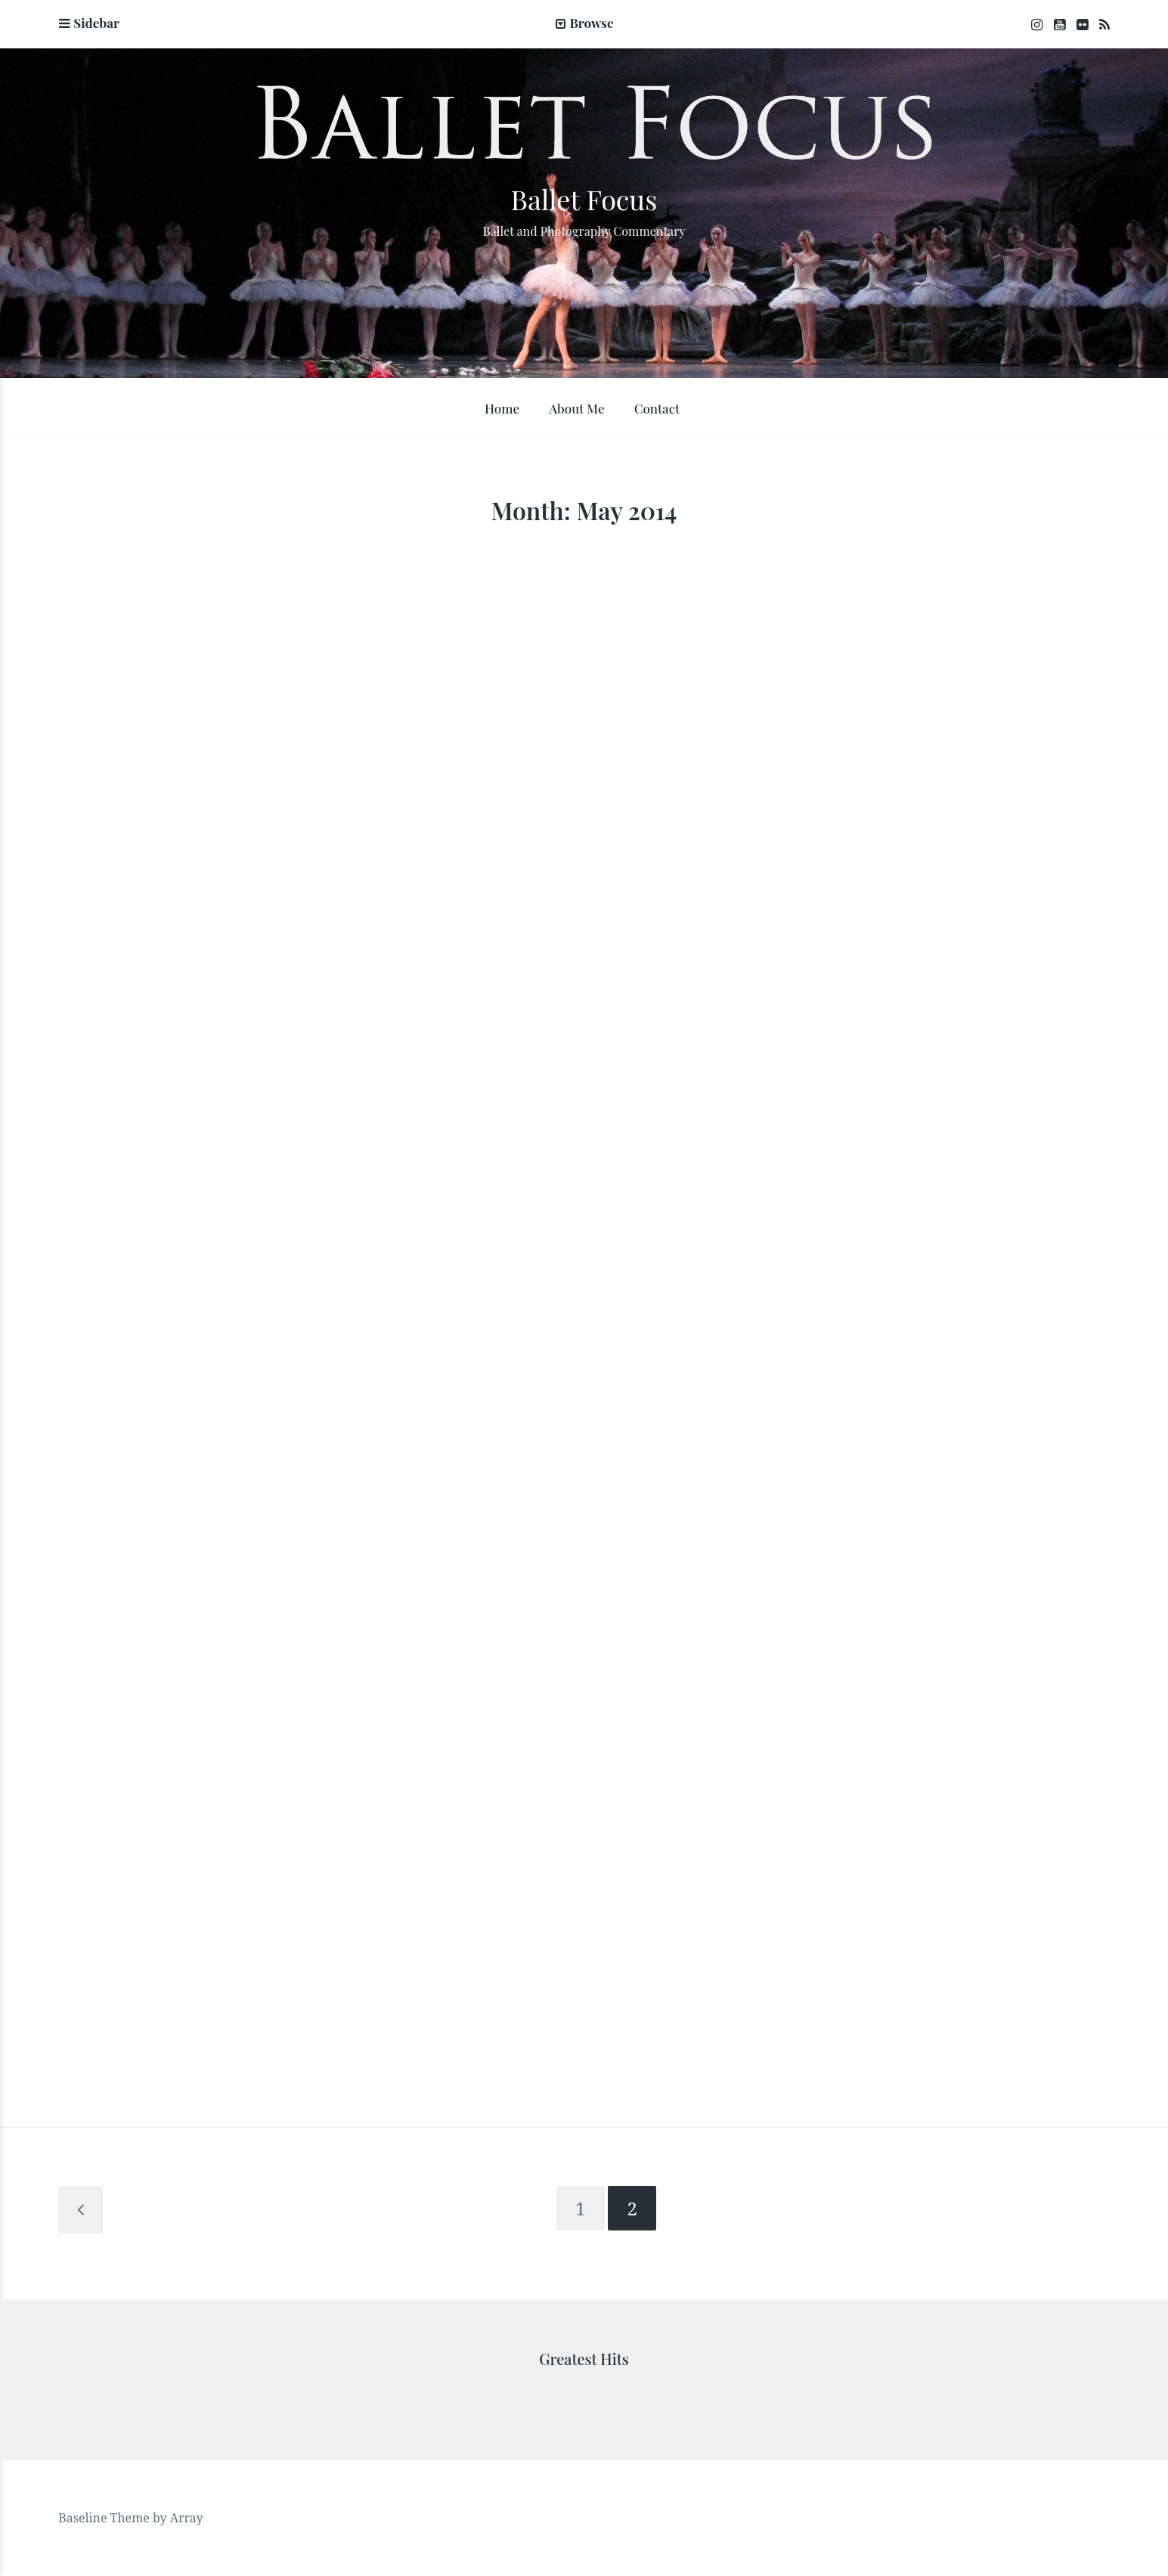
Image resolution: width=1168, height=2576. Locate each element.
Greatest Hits (584, 2358)
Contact (657, 408)
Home (502, 408)
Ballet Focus (584, 199)
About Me (576, 408)
